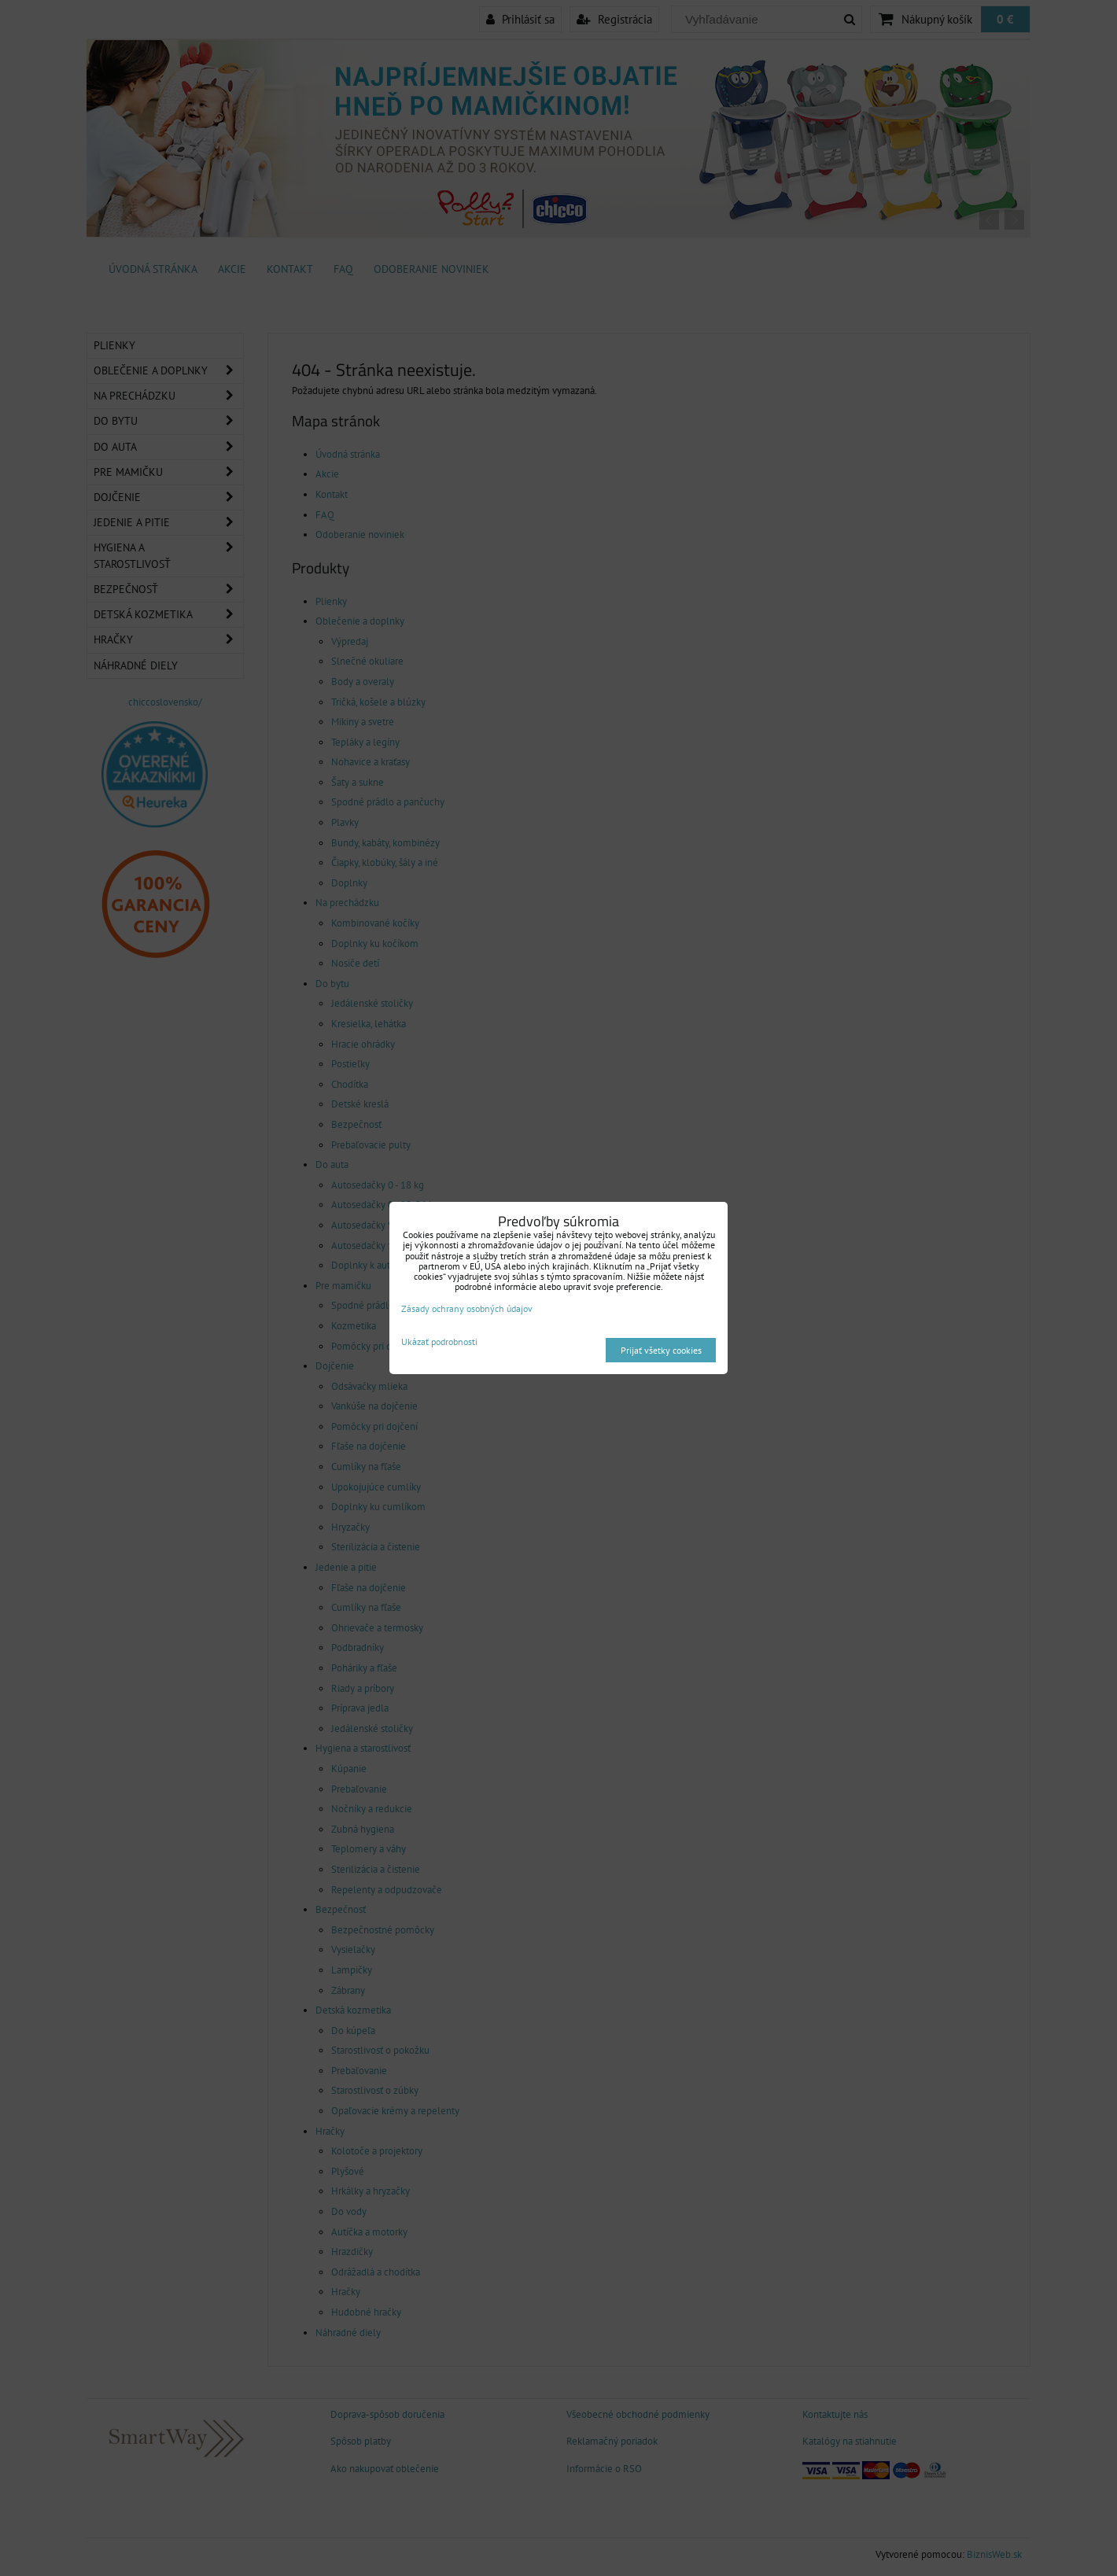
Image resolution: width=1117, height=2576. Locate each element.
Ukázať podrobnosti (439, 1341)
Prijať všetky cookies (661, 1350)
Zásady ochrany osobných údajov (467, 1308)
